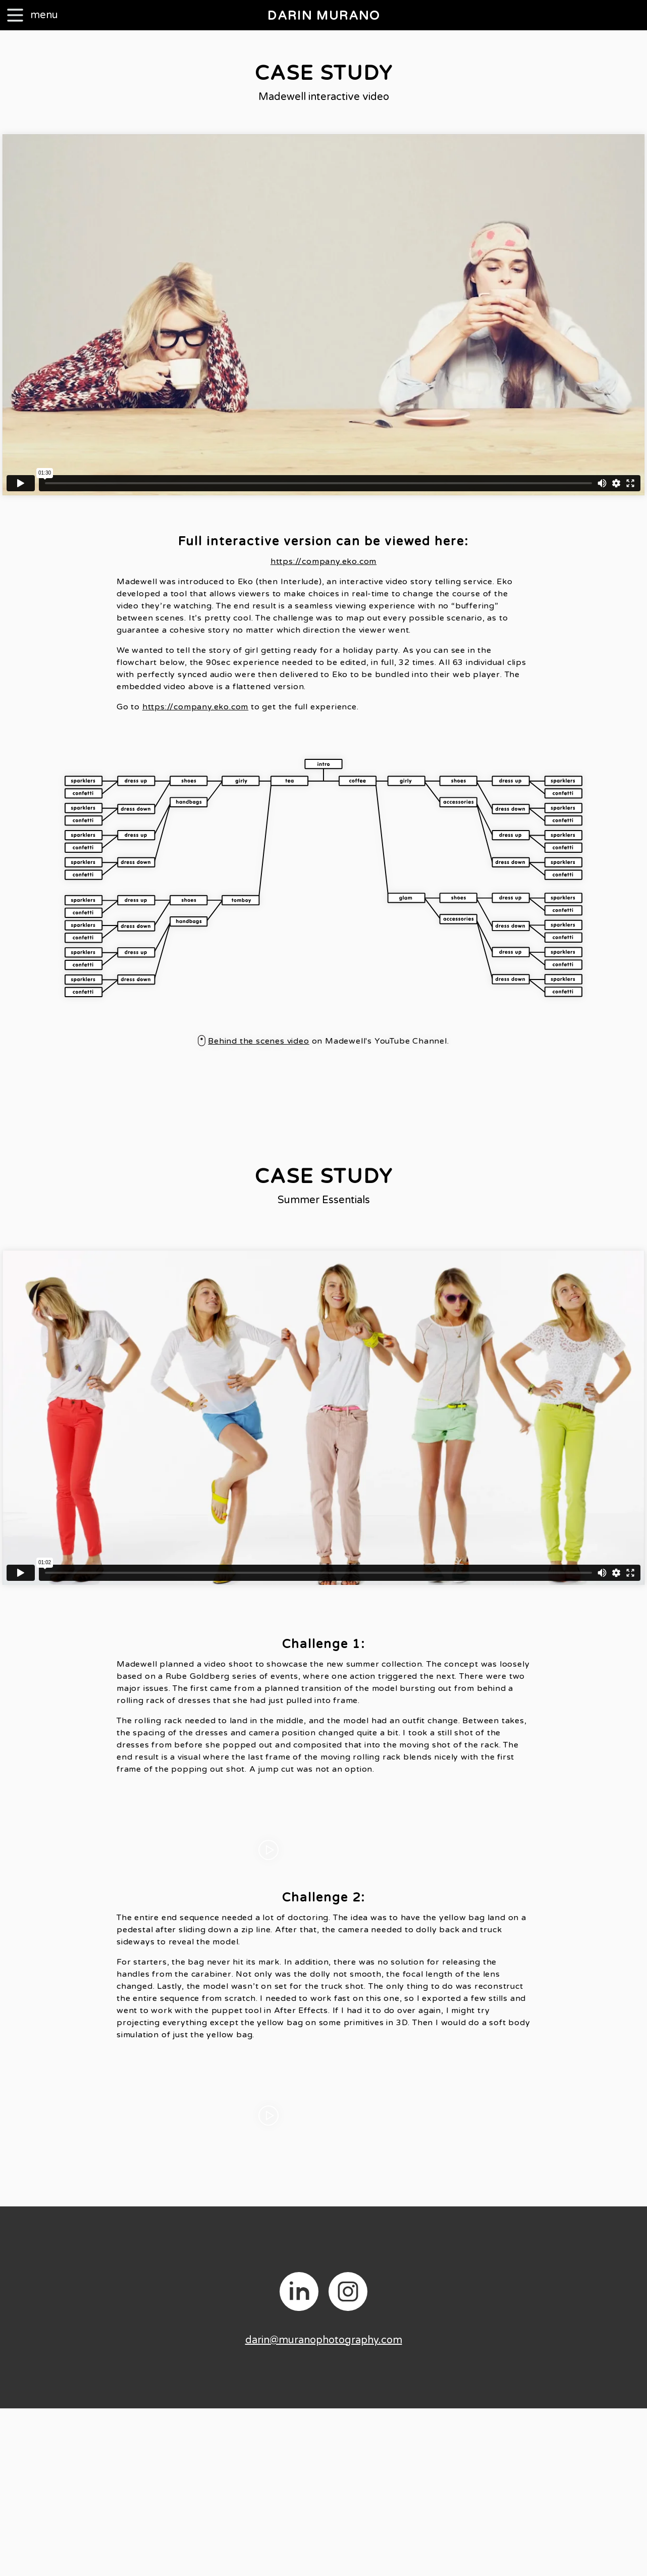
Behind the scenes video (258, 1041)
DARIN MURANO (323, 16)
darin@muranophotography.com (323, 2340)
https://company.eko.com (323, 561)
